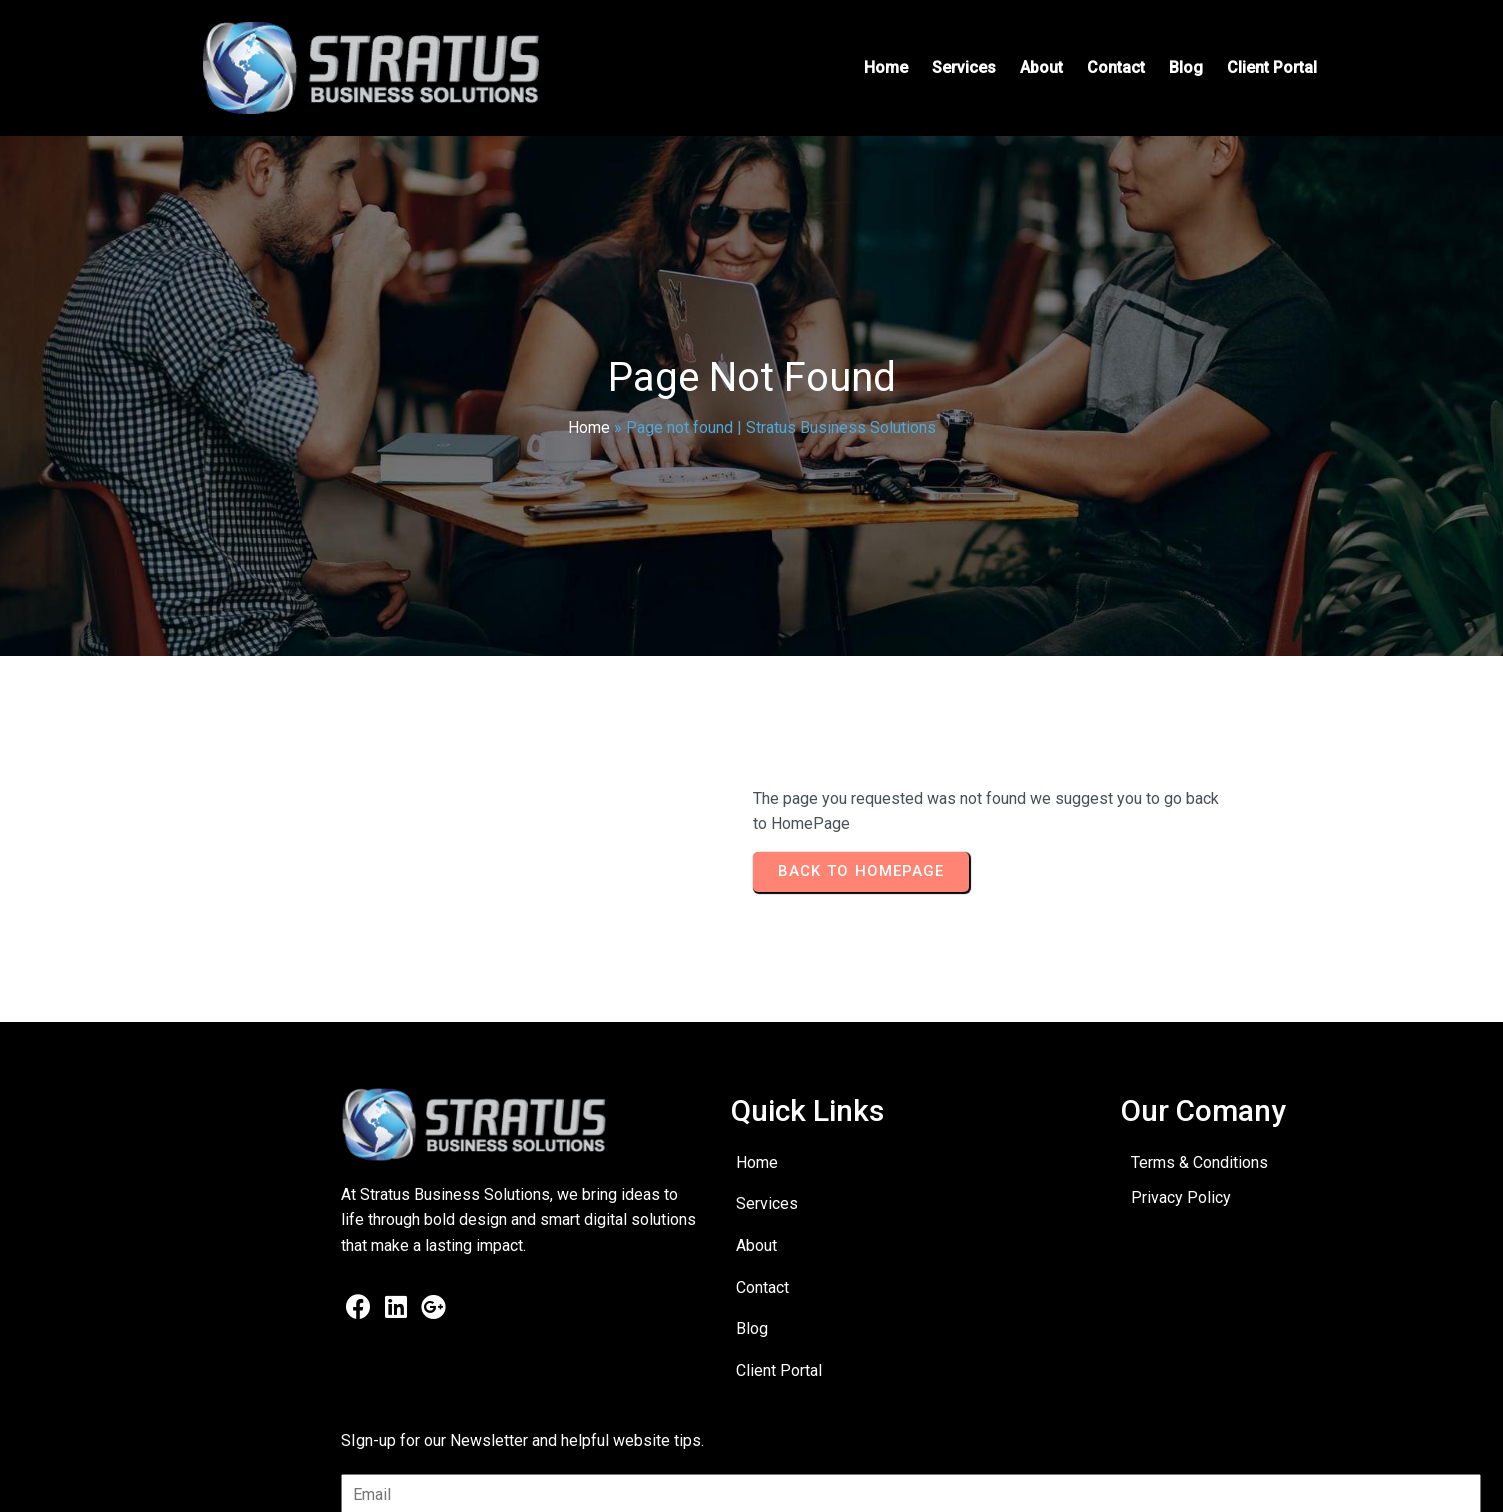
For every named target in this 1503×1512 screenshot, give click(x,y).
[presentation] (1211, 1259)
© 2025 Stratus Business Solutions (300, 1482)
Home (589, 427)
